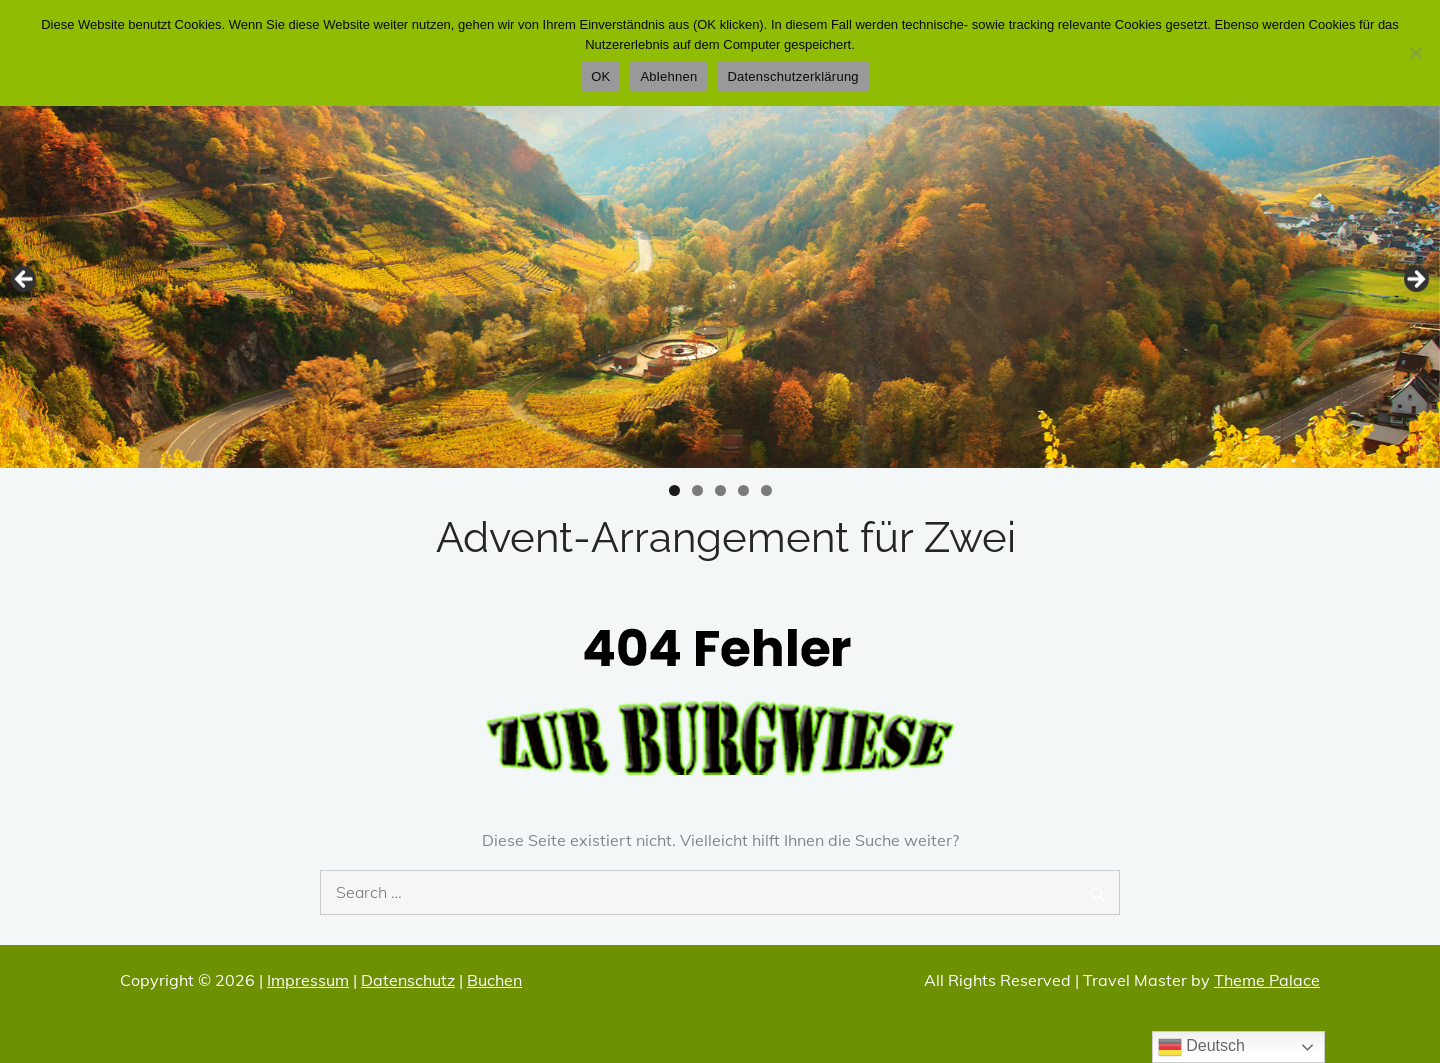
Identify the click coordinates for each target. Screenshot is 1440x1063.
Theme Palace (1267, 980)
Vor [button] (1415, 280)
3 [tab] (720, 490)
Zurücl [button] (25, 280)
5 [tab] (766, 490)
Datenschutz (408, 980)
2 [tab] (697, 490)
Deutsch (1201, 1047)
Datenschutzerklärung (792, 76)
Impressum (308, 980)
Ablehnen (668, 76)
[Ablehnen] (1415, 53)
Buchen (494, 980)
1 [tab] (674, 490)
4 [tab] (743, 490)
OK (600, 76)
